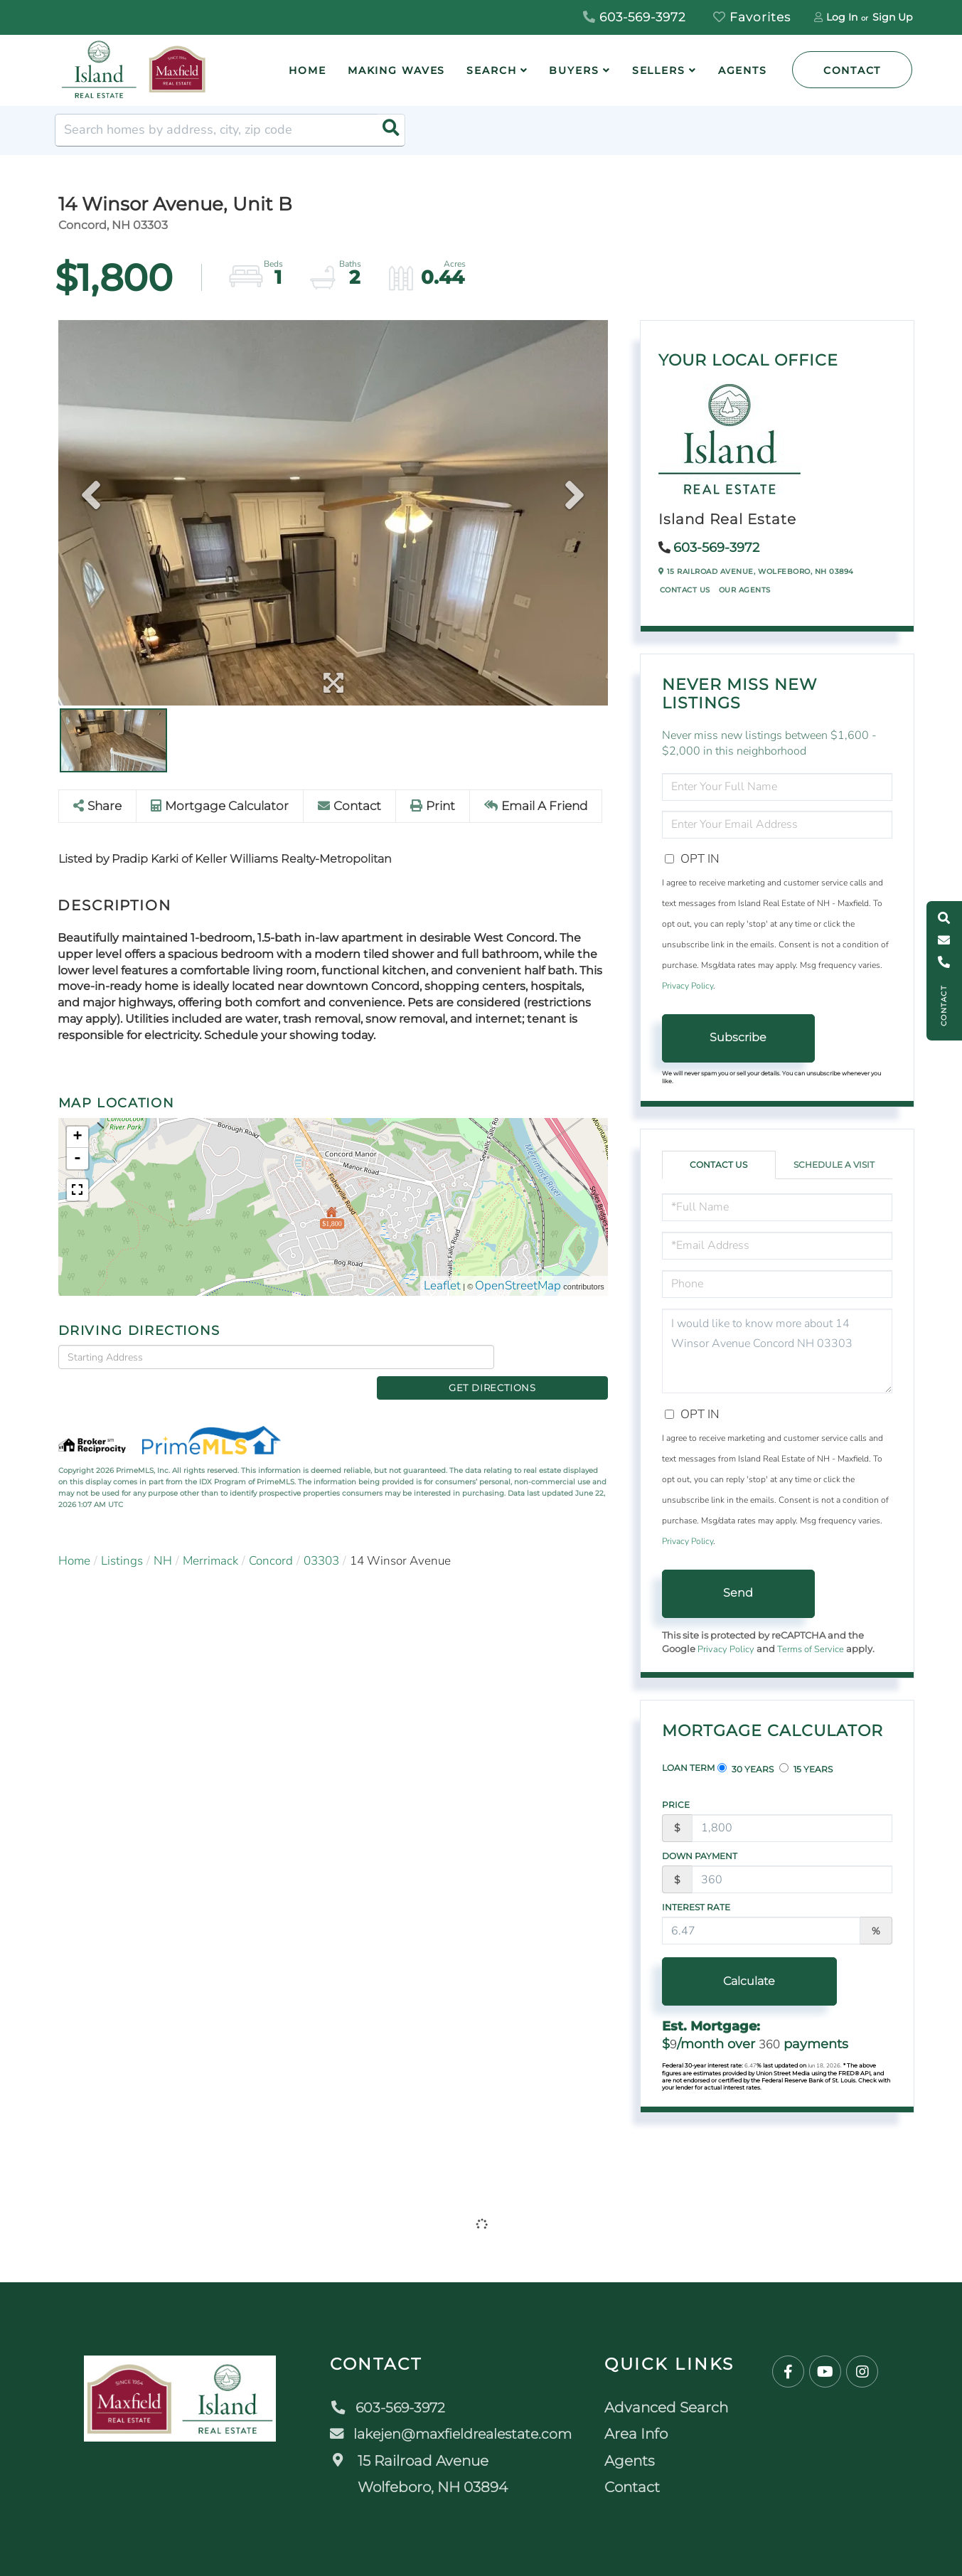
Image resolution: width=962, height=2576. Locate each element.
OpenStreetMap (518, 1286)
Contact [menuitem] (637, 2487)
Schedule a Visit (834, 1164)
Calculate (738, 1981)
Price (676, 1804)
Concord (271, 1537)
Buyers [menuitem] (574, 70)
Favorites (752, 17)
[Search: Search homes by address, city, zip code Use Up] (230, 130)
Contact (852, 70)
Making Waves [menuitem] (397, 70)
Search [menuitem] (491, 70)
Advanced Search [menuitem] (671, 2407)
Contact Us (685, 590)
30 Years (745, 1768)
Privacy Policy (687, 985)
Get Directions (554, 1357)
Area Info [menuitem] (641, 2433)
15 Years (806, 1768)
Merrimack (210, 1537)
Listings (122, 1537)
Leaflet (442, 1286)
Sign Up (892, 17)
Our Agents (745, 590)
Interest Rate (696, 1907)
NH (163, 1537)
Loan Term (688, 1767)
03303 (321, 1537)
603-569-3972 (634, 17)
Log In (841, 17)
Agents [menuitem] (742, 70)
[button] (389, 130)
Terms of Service (810, 1649)
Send (738, 1593)
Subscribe (738, 1037)
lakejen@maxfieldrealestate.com (452, 2433)
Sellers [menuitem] (658, 70)
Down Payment (699, 1856)
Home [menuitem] (307, 70)
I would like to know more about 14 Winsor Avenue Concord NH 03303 (777, 1351)
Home (74, 1537)
